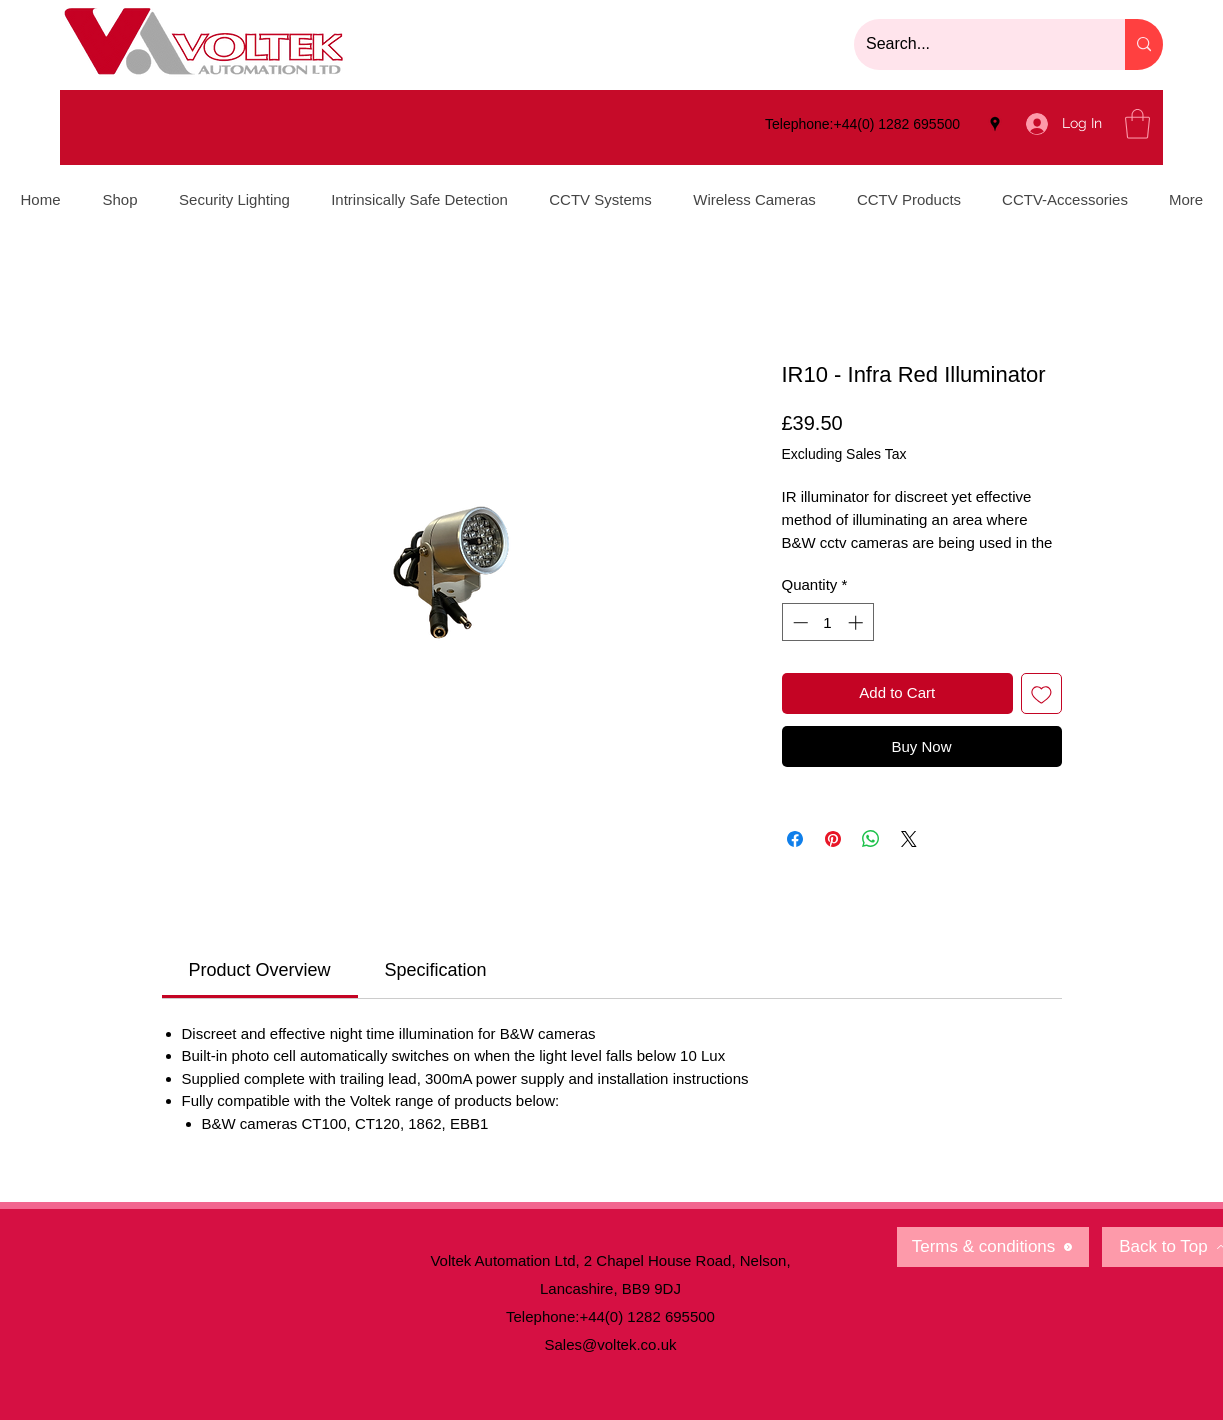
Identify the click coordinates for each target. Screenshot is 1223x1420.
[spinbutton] (827, 622)
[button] (1137, 124)
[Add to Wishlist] (1041, 693)
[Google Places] (995, 124)
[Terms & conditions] (993, 1247)
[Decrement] (798, 622)
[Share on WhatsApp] (871, 839)
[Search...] (974, 44)
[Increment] (857, 622)
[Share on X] (909, 839)
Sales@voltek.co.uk (611, 1344)
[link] (260, 970)
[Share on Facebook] (795, 839)
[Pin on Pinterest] (833, 839)
